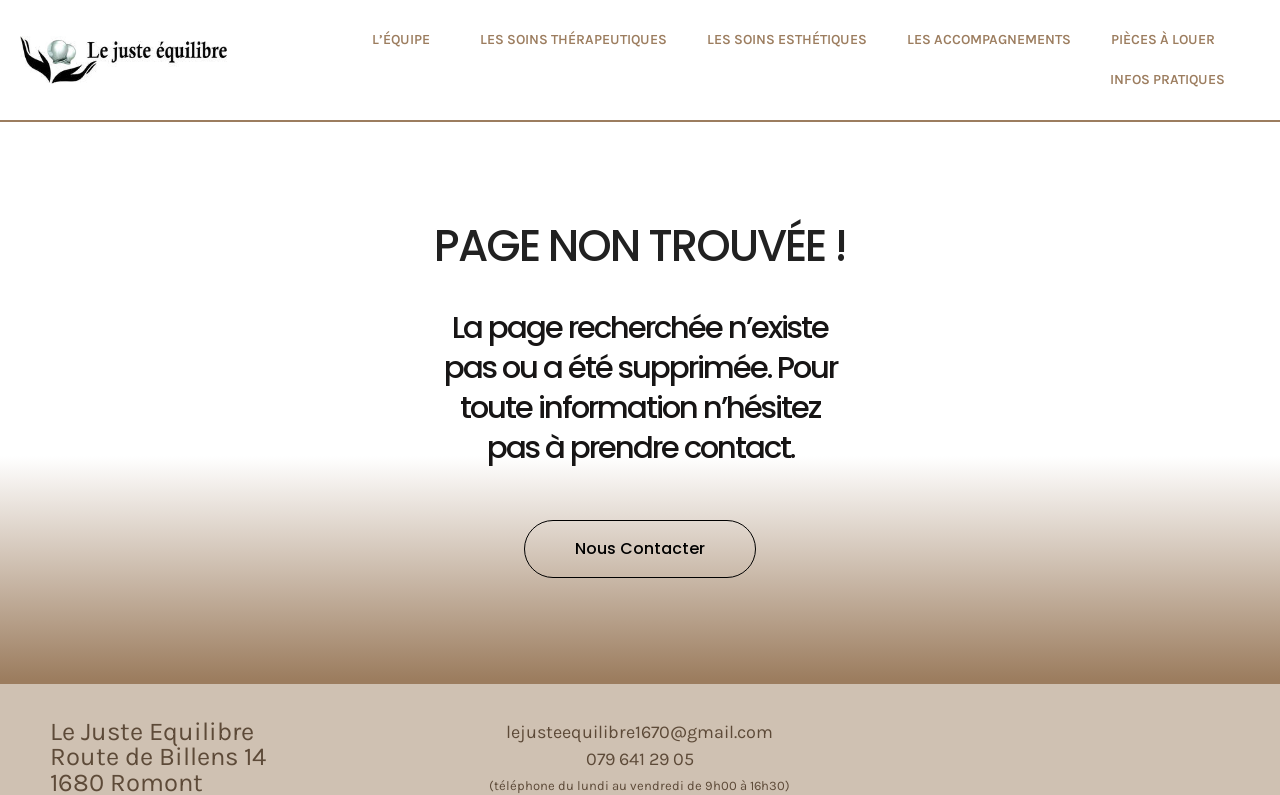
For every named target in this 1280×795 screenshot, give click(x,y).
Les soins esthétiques (787, 39)
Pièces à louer (1163, 39)
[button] (640, 549)
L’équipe (406, 40)
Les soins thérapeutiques (573, 39)
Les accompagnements (989, 39)
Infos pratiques (1167, 79)
